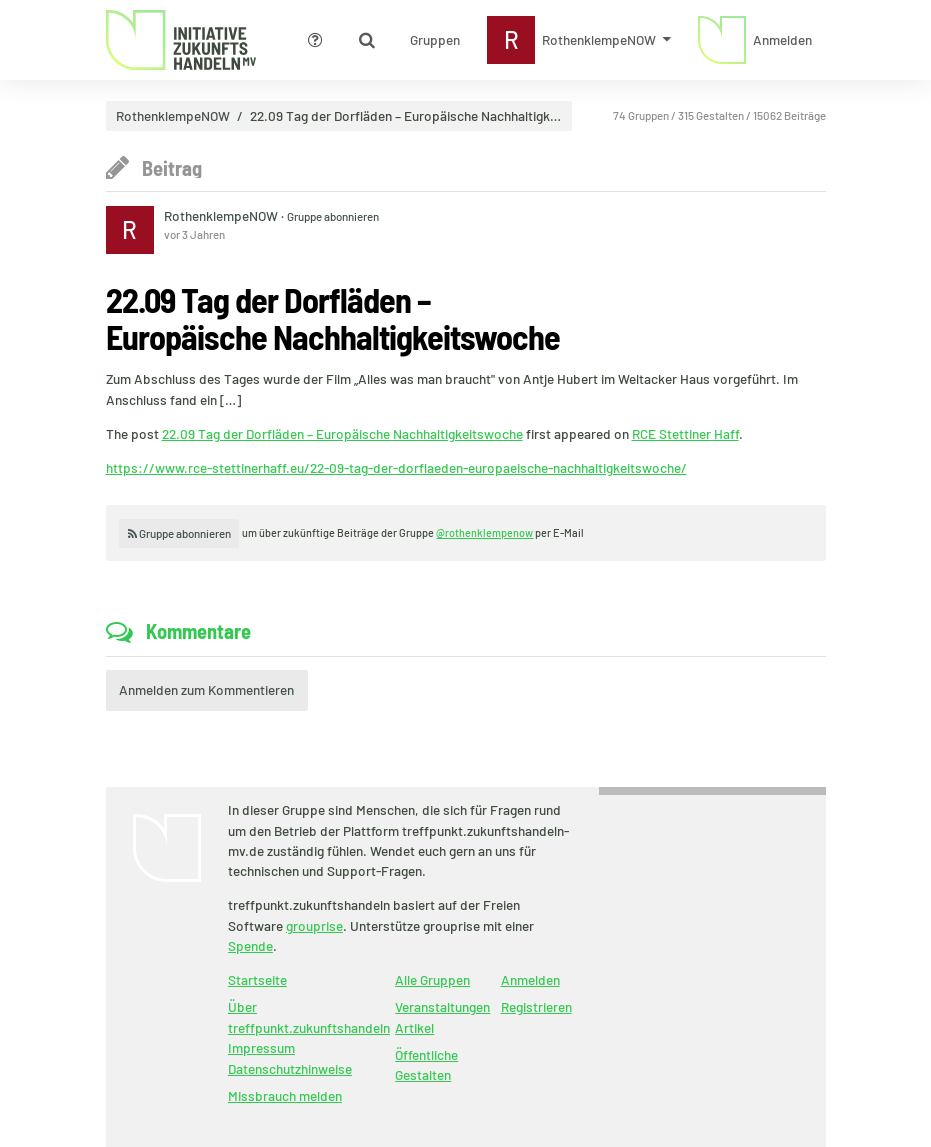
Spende (250, 945)
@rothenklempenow (484, 532)
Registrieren (536, 1006)
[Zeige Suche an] (367, 40)
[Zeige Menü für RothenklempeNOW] (579, 40)
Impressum (261, 1047)
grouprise (314, 925)
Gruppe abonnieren (333, 216)
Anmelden (530, 979)
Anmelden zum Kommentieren (206, 689)
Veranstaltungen (442, 1006)
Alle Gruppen (432, 979)
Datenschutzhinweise (290, 1068)
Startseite (257, 979)
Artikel (414, 1027)
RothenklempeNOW (173, 116)
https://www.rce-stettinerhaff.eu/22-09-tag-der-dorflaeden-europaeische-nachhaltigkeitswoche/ (396, 467)
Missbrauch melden (285, 1095)
